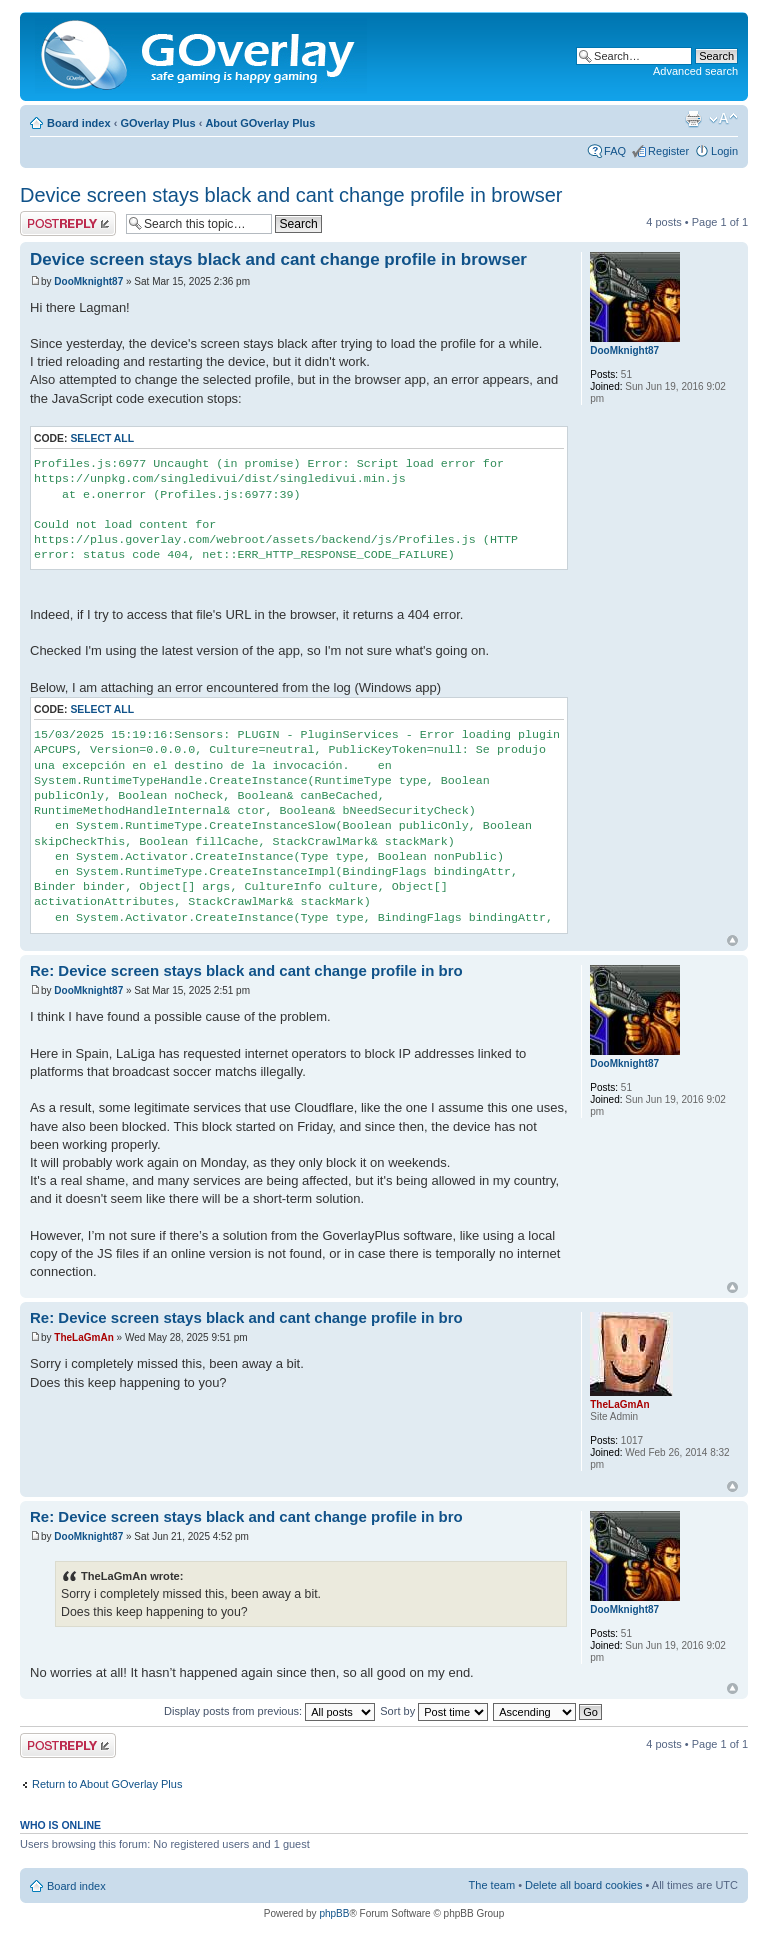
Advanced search (695, 71)
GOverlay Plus (157, 123)
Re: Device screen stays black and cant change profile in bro (246, 970)
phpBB (334, 1913)
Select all (102, 438)
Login (724, 151)
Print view (693, 119)
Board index (79, 123)
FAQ (615, 151)
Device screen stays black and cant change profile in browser (291, 195)
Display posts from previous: (269, 1711)
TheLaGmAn (83, 1337)
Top (732, 940)
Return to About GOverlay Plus (107, 1784)
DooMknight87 (88, 281)
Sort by (434, 1711)
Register (668, 151)
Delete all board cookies (583, 1885)
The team (492, 1885)
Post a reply (68, 223)
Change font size (723, 119)
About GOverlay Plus (260, 123)
